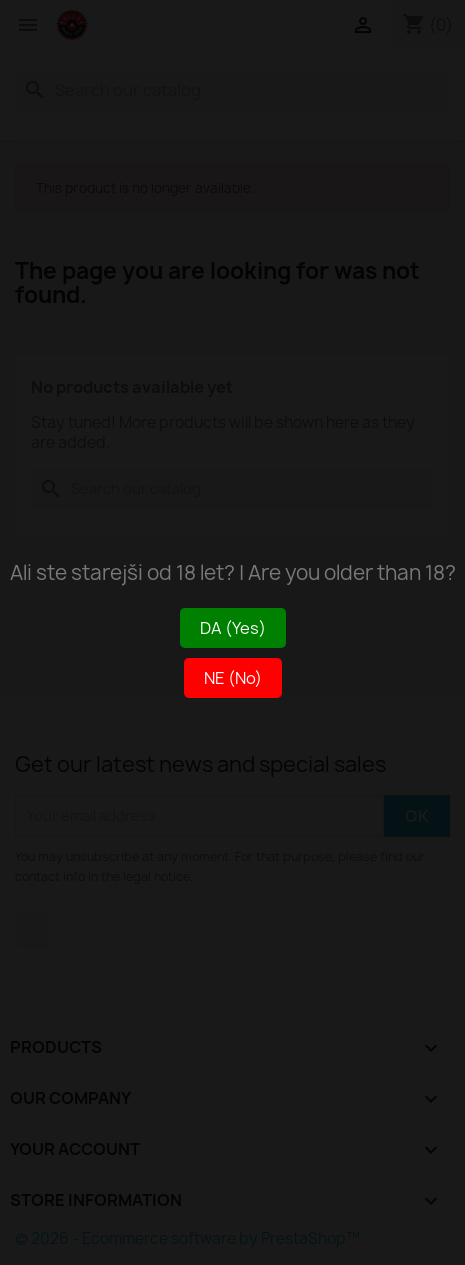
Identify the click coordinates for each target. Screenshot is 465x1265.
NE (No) (233, 678)
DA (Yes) (233, 628)
